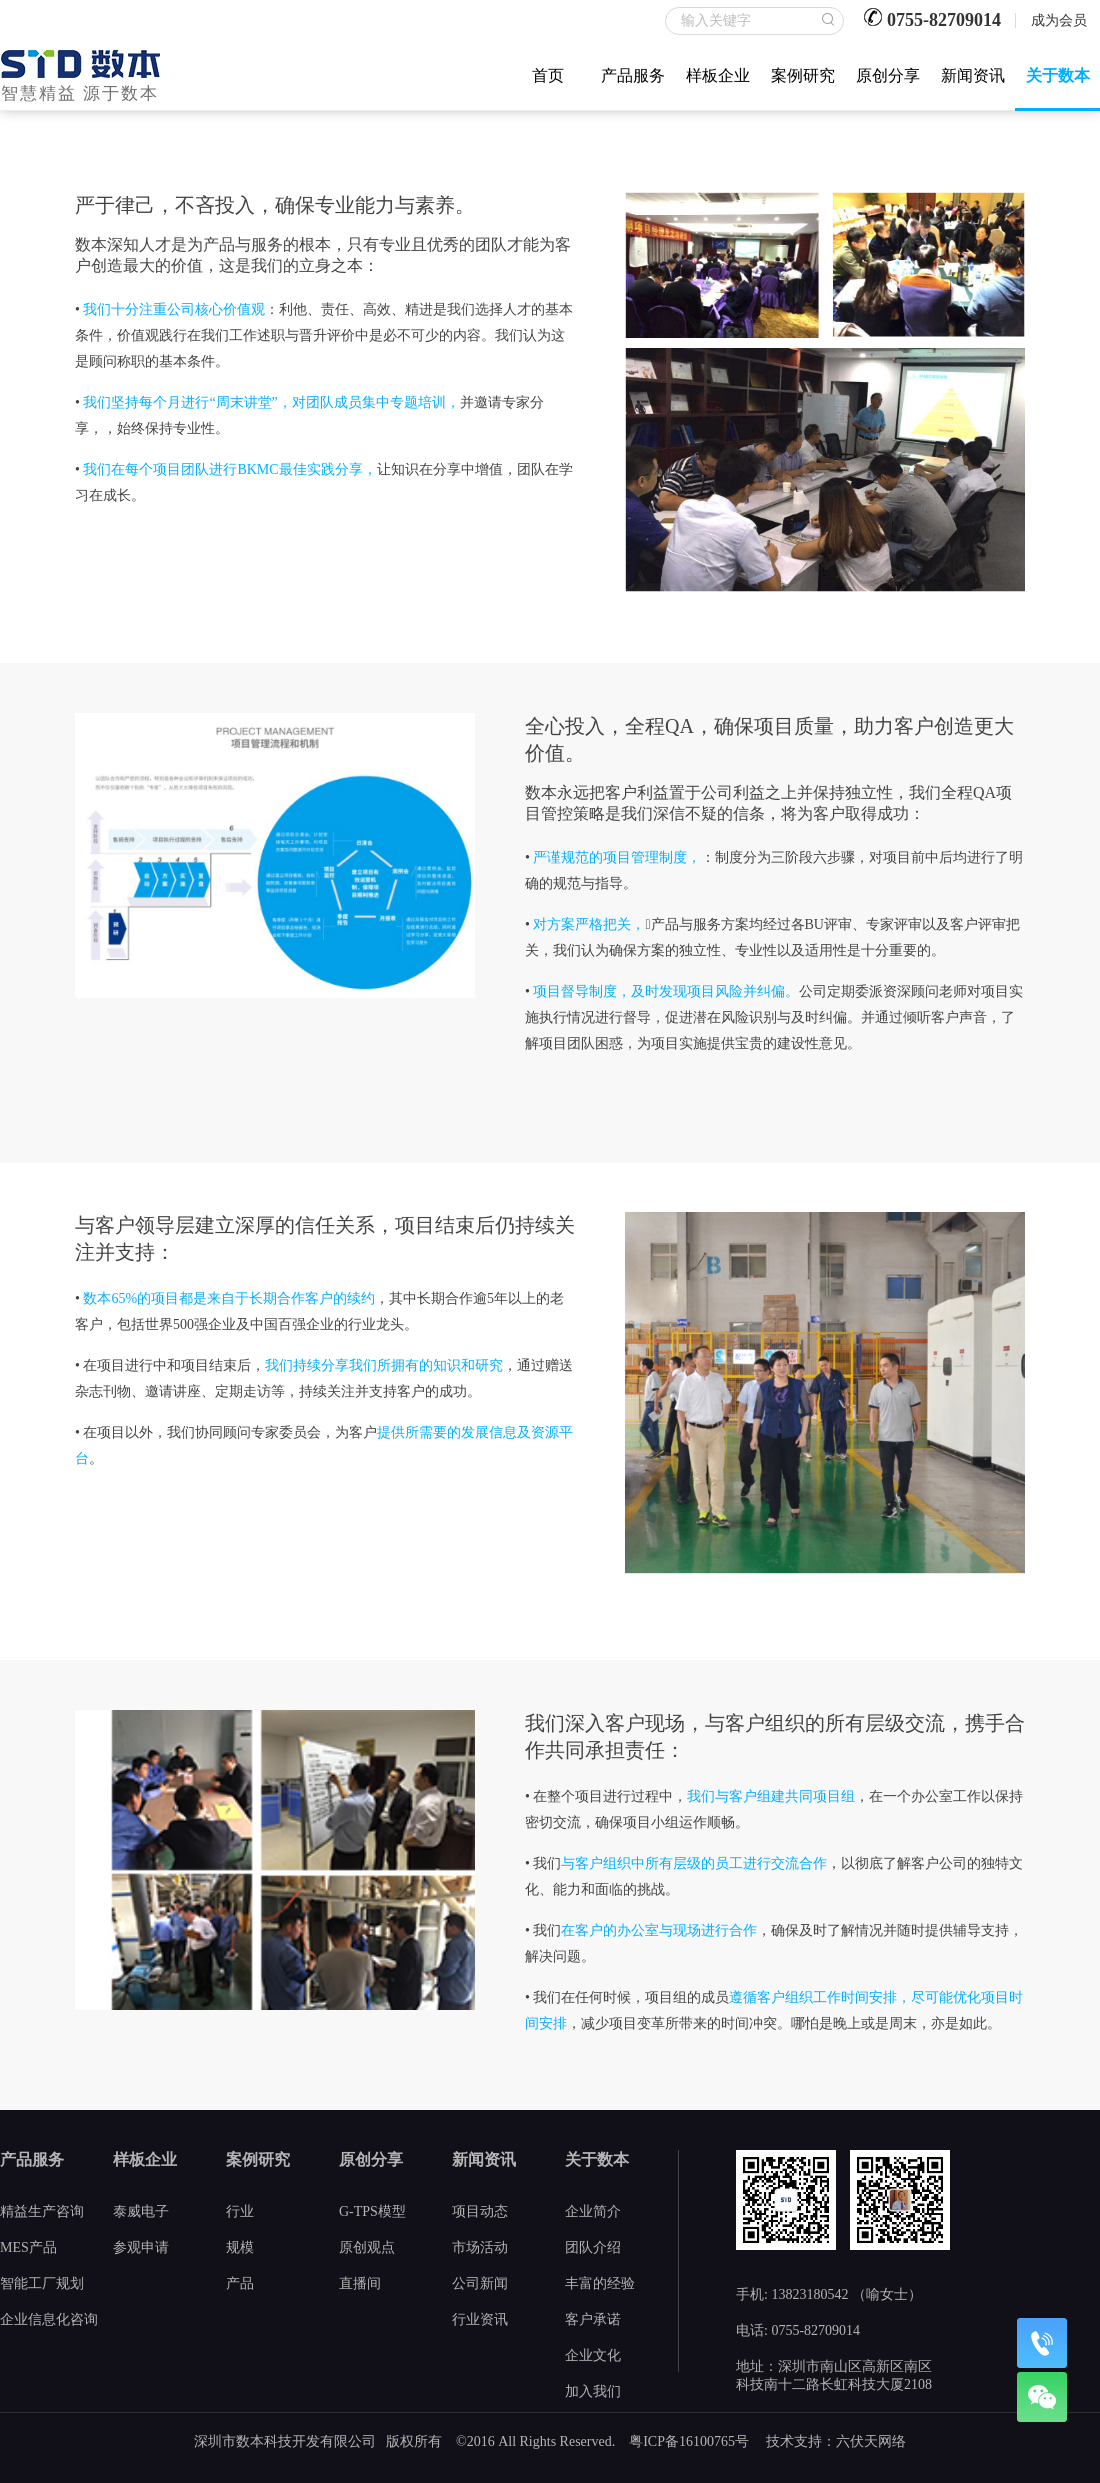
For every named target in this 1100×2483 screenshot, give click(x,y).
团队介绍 (593, 2247)
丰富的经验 (600, 2283)
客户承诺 (593, 2319)
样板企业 (718, 75)
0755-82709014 (944, 20)
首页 (548, 75)
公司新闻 (480, 2283)
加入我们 (593, 2391)
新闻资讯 (973, 75)
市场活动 (480, 2247)
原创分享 (888, 75)
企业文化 (593, 2355)
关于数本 (1058, 75)
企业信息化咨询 (49, 2319)
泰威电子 (141, 2211)
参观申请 (141, 2247)
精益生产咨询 (42, 2211)
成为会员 (1059, 20)
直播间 (360, 2283)
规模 (240, 2247)
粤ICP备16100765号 (689, 2441)
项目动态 (480, 2211)
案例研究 (803, 75)
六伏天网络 (871, 2441)
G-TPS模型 (372, 2211)
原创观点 (367, 2247)
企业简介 (593, 2211)
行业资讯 (480, 2319)
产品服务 (633, 75)
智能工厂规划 (42, 2283)
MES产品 (28, 2247)
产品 (240, 2283)
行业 (240, 2211)
